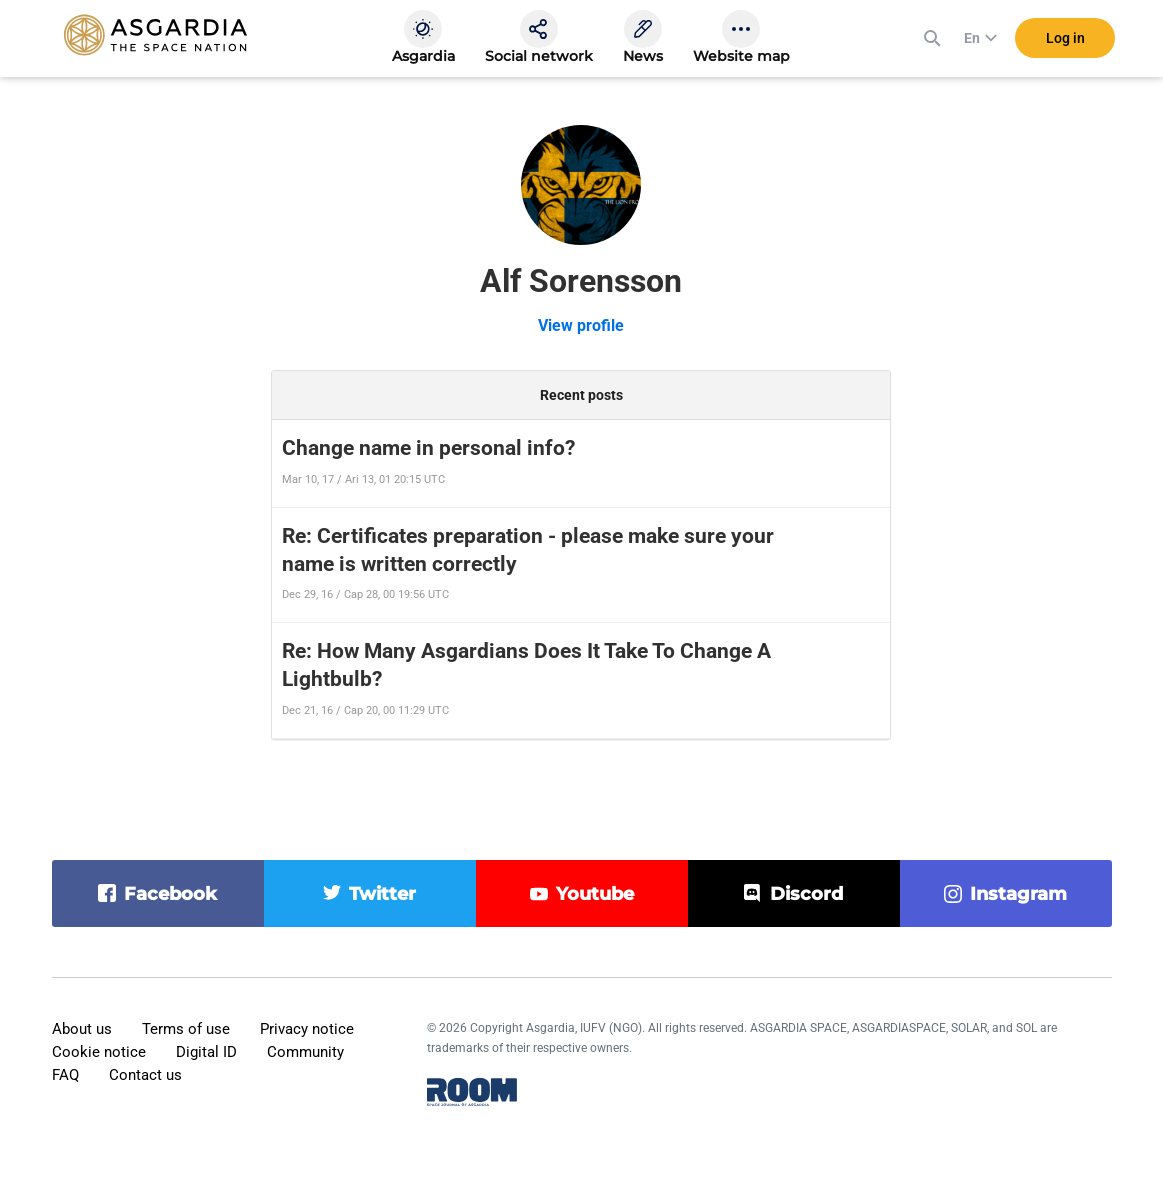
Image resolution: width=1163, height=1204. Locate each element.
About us (82, 1029)
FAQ (65, 1075)
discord (806, 894)
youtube (595, 894)
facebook (170, 894)
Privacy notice (307, 1029)
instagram (1018, 894)
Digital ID (206, 1052)
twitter (382, 894)
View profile (581, 325)
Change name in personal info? (428, 448)
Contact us (145, 1075)
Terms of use (186, 1029)
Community (305, 1052)
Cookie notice (99, 1052)
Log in (1065, 39)
